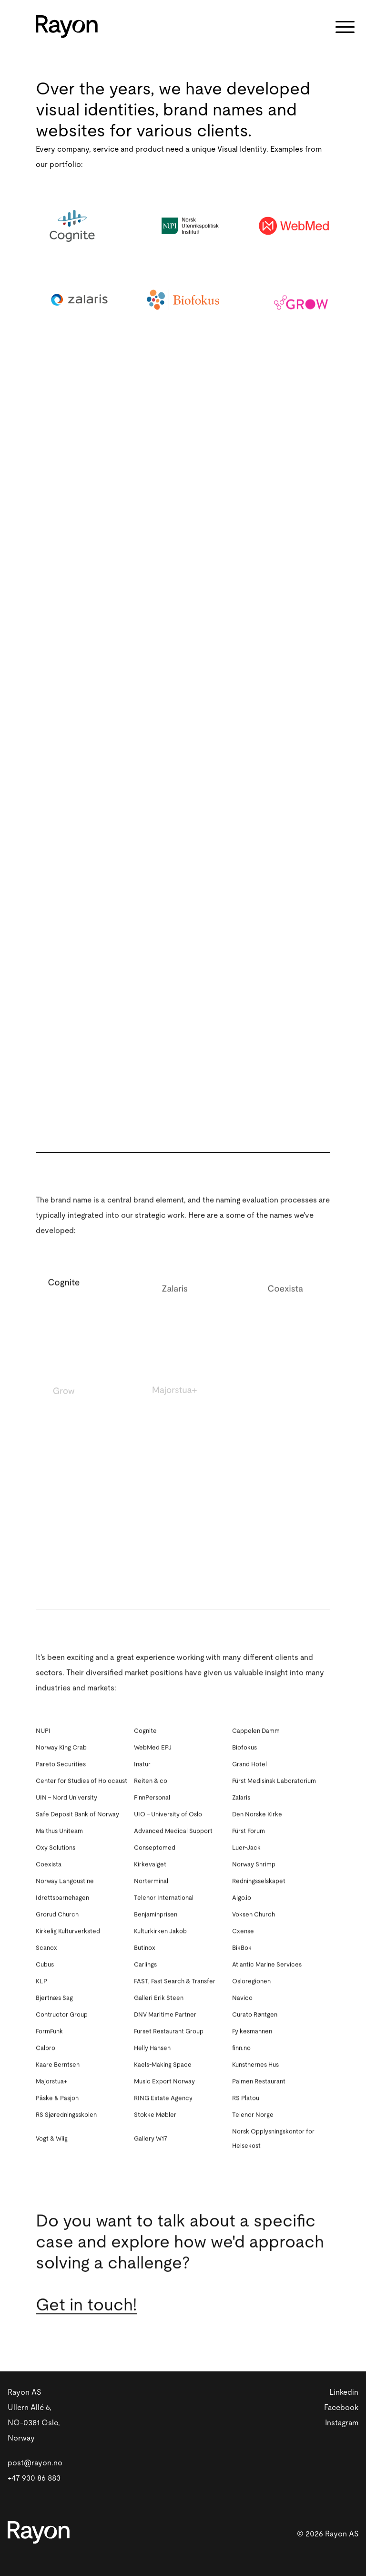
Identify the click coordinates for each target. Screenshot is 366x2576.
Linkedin (343, 2392)
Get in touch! (86, 2318)
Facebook (341, 2407)
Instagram (341, 2423)
